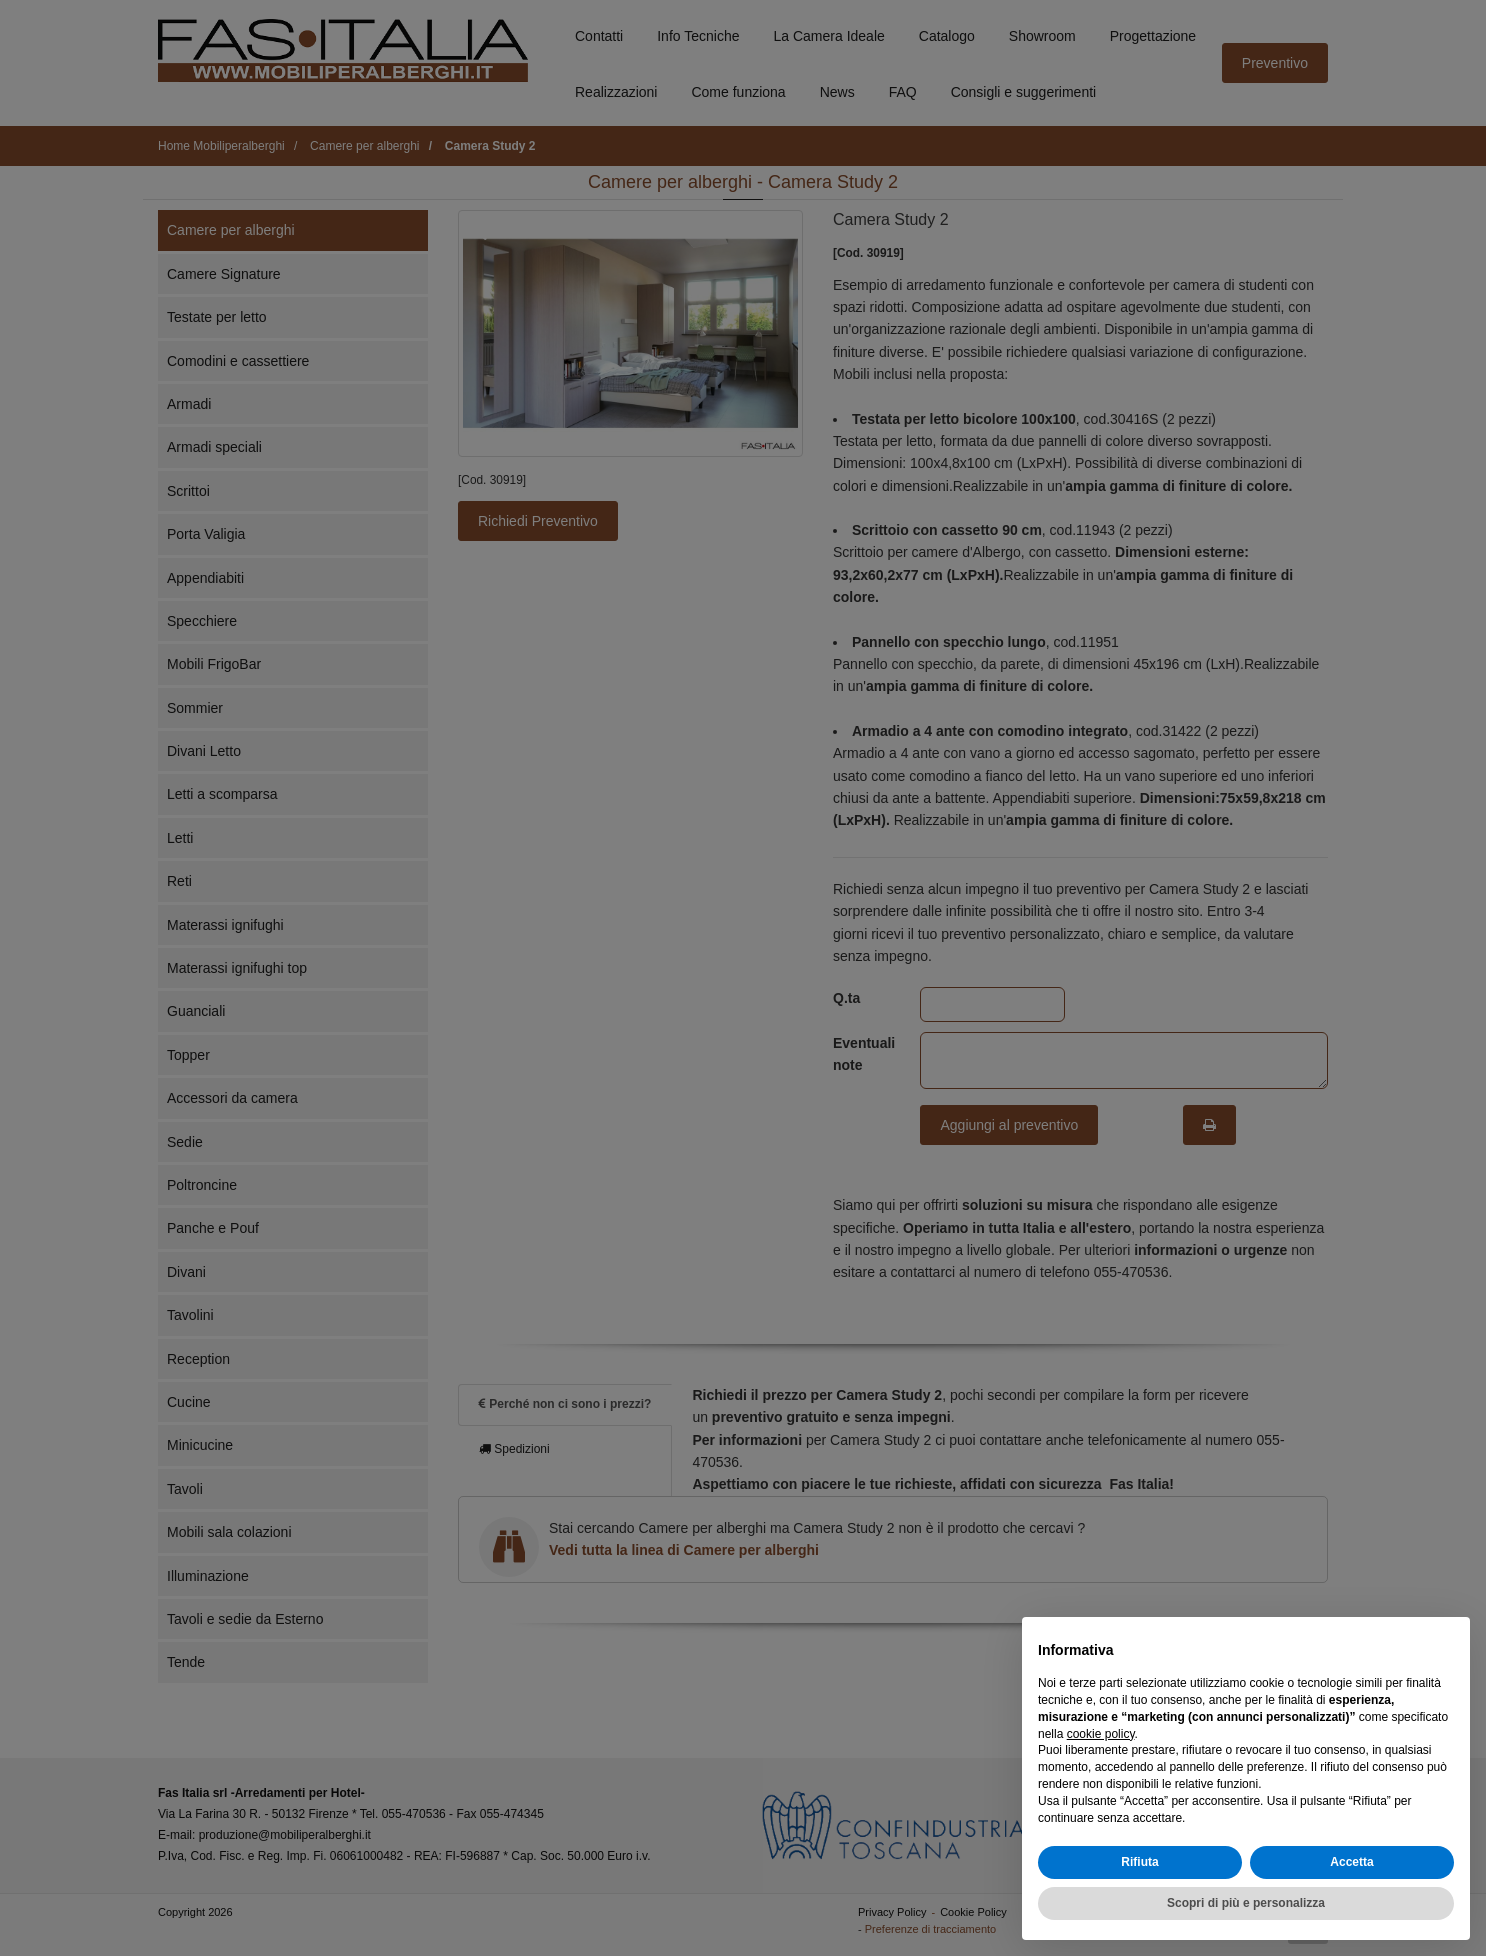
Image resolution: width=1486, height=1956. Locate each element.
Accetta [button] (1351, 1862)
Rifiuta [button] (1139, 1862)
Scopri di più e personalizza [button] (1246, 1903)
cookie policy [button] (1101, 1734)
